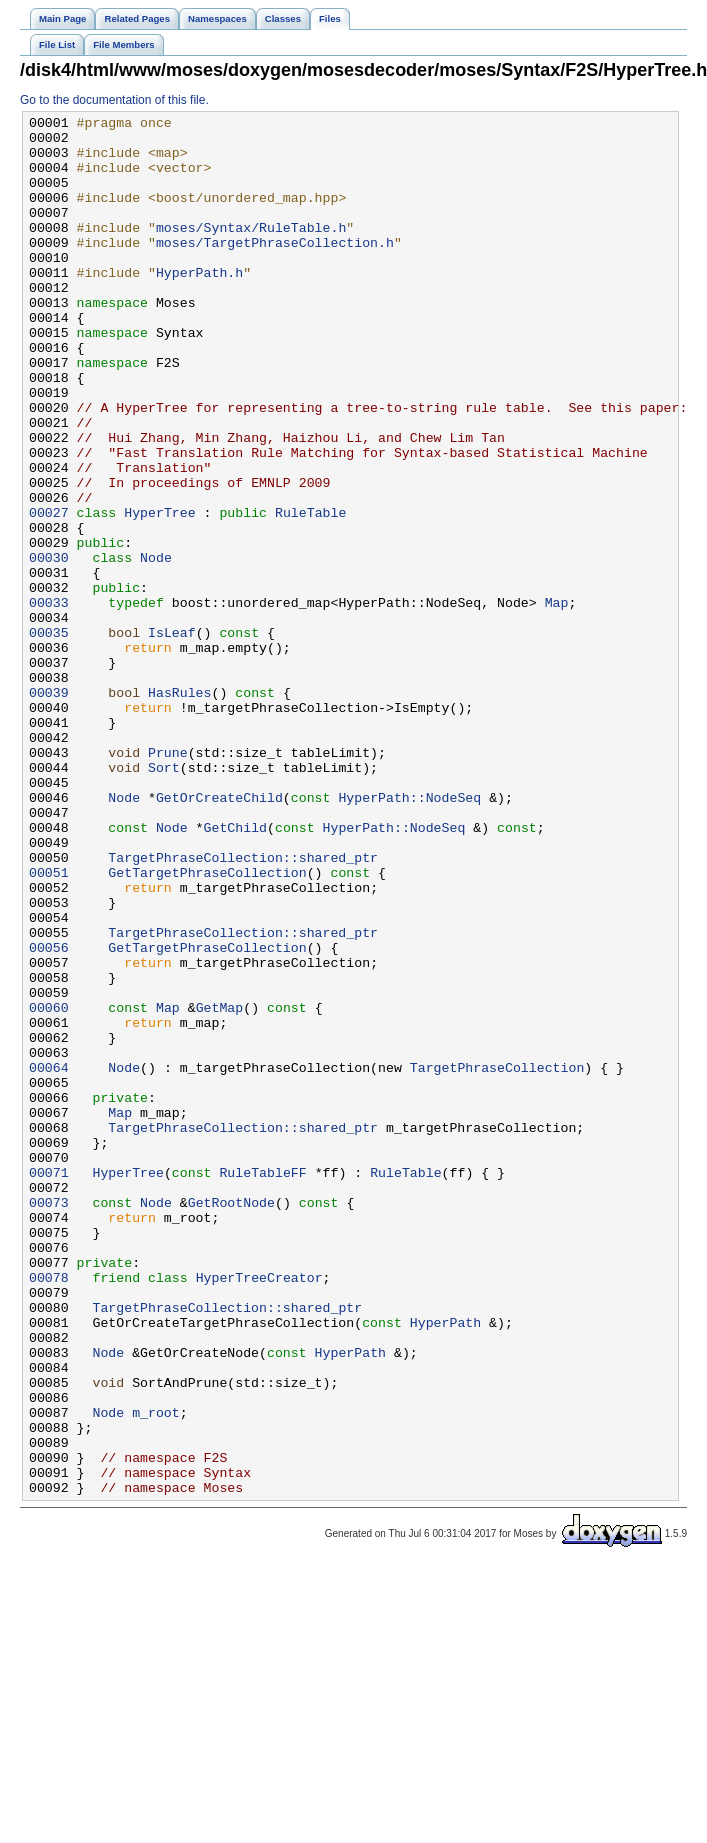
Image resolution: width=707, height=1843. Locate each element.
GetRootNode (231, 1421)
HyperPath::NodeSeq (409, 935)
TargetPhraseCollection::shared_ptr (243, 1007)
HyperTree (159, 593)
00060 (49, 1187)
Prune (168, 881)
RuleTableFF (262, 1385)
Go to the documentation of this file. (114, 100)
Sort (164, 899)
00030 (49, 647)
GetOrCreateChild (219, 935)
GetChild (235, 971)
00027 (49, 593)
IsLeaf (172, 737)
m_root (156, 1673)
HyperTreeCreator (259, 1511)
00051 (49, 1025)
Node (156, 647)
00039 (49, 809)
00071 (49, 1385)
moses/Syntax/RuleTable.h (251, 251)
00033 (49, 701)
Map (557, 701)
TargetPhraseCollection (497, 1259)
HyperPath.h (199, 305)
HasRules (179, 809)
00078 (49, 1511)
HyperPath (445, 1565)
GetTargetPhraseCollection (207, 1025)
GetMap (220, 1187)
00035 (49, 737)
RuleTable (310, 593)
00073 (49, 1421)
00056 (49, 1115)
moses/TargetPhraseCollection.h (275, 269)
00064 (49, 1259)
